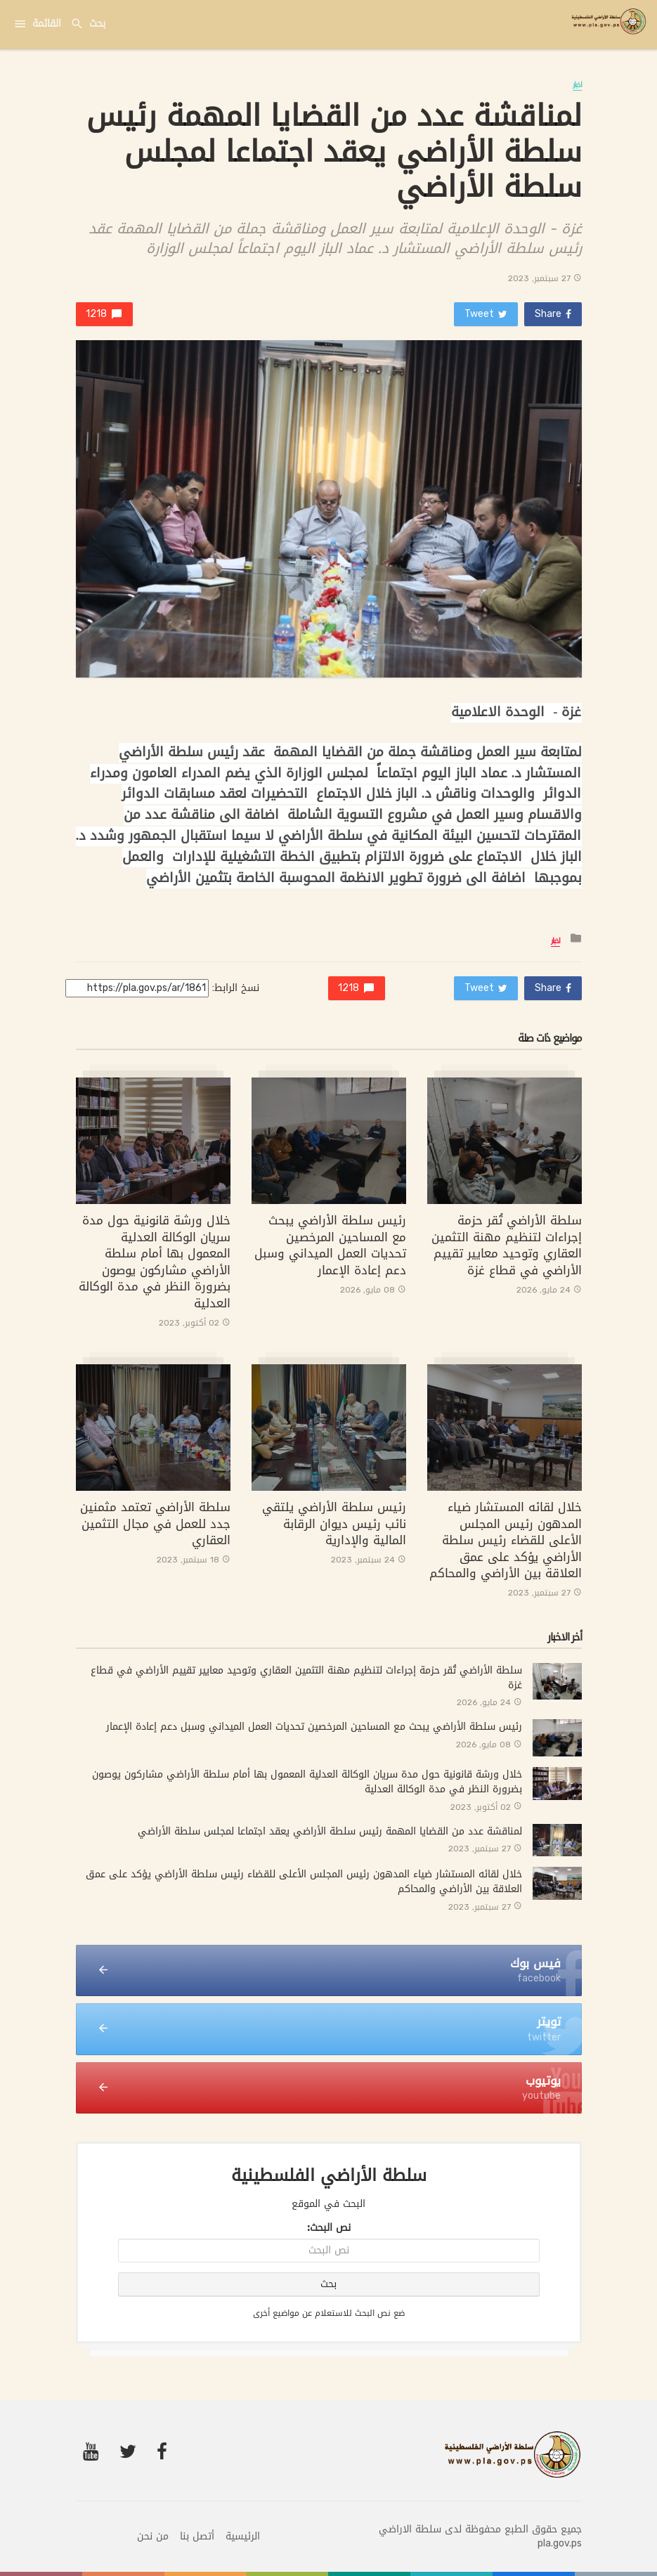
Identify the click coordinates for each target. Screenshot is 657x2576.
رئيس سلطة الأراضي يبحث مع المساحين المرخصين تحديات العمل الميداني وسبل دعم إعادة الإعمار (330, 1245)
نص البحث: (329, 2228)
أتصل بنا (197, 2537)
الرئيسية (243, 2537)
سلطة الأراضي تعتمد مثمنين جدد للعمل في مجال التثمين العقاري (155, 1523)
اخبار (577, 85)
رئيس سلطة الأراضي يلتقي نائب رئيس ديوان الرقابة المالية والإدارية (334, 1523)
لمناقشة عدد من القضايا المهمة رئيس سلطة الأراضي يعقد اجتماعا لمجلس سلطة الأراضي (330, 1831)
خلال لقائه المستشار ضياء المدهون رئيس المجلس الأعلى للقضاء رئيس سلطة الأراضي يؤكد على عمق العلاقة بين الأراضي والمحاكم (505, 1540)
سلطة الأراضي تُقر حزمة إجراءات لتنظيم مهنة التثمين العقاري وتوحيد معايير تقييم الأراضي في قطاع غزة (506, 1245)
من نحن (153, 2537)
